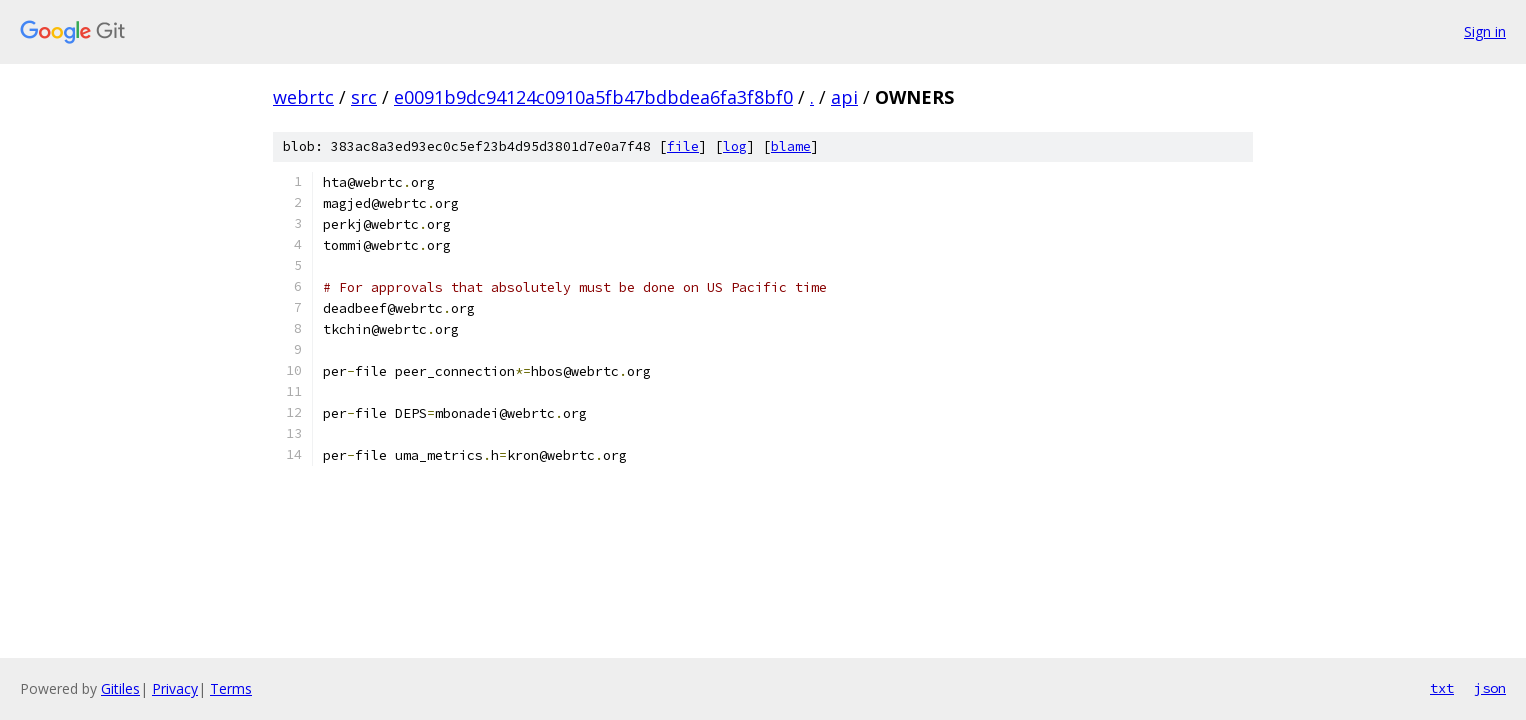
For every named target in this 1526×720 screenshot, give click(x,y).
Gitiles (120, 688)
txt (1442, 688)
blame (791, 146)
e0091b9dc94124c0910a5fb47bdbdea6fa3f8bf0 (593, 97)
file (683, 146)
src (364, 97)
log (735, 146)
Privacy (175, 688)
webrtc (303, 97)
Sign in (1485, 31)
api (844, 97)
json (1490, 688)
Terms (231, 688)
